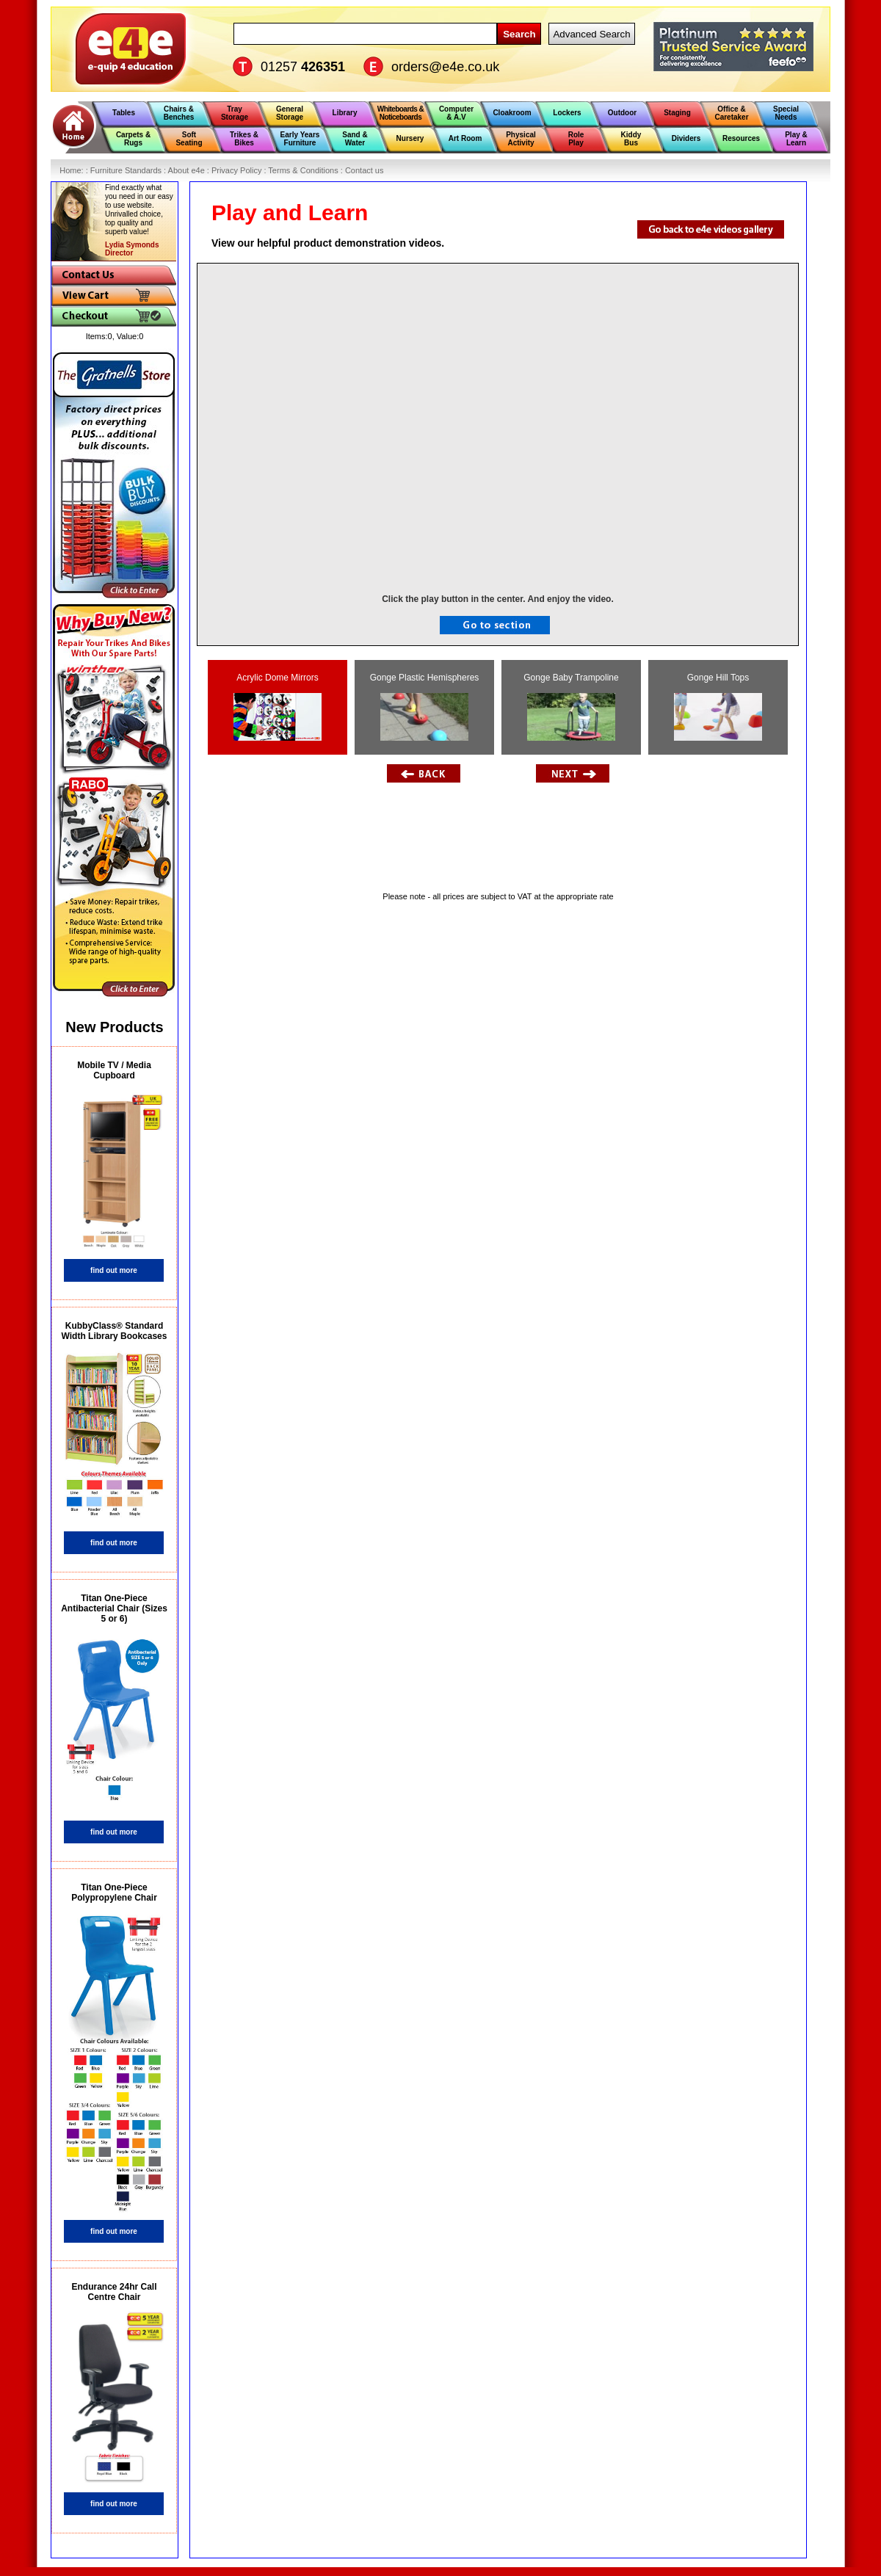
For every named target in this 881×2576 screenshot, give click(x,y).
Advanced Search (591, 34)
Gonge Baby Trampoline (570, 706)
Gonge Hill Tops (718, 706)
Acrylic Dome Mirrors (277, 706)
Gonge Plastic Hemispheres (424, 706)
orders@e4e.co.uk (445, 66)
